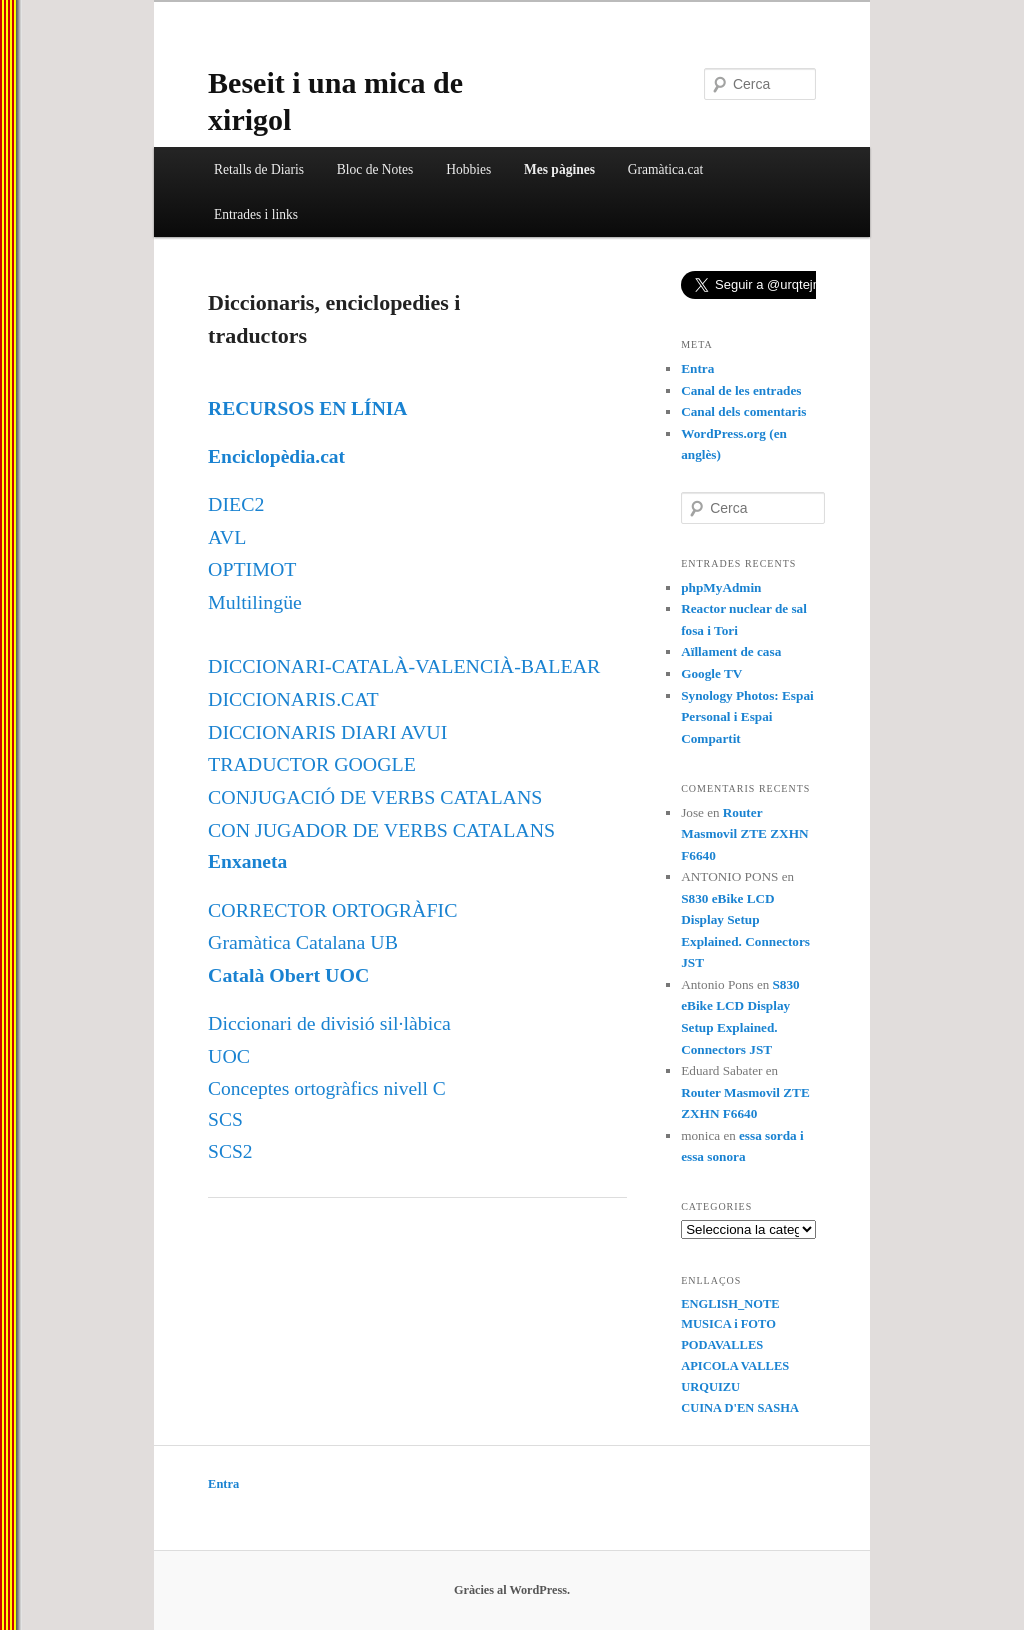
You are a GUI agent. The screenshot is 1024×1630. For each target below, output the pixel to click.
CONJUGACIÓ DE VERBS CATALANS (375, 797)
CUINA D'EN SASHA (740, 1408)
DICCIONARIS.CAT (293, 699)
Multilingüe (255, 602)
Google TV (711, 673)
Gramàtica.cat (665, 169)
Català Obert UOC (288, 975)
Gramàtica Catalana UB (303, 942)
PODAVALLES (722, 1345)
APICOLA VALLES (735, 1366)
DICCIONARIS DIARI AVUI (327, 732)
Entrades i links (256, 214)
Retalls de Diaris (259, 169)
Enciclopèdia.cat (276, 456)
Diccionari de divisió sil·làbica (329, 1023)
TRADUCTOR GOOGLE (312, 764)
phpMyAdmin (721, 587)
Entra (697, 368)
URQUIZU (710, 1387)
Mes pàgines (559, 169)
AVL (227, 537)
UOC (229, 1056)
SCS (225, 1119)
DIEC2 (236, 504)
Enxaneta (247, 861)
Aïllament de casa (731, 651)
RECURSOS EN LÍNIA (307, 408)
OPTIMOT (252, 569)
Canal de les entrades (741, 390)
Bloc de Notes (375, 169)
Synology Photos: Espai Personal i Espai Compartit (747, 717)
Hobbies (468, 169)
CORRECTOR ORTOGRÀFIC (332, 910)
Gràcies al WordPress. (512, 1590)
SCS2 (230, 1151)
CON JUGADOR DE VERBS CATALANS (381, 830)
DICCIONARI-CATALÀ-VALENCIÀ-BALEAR (404, 666)
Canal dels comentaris (743, 411)
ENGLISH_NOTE (730, 1304)
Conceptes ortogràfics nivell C (327, 1088)
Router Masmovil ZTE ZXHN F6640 (744, 834)
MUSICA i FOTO (728, 1324)
